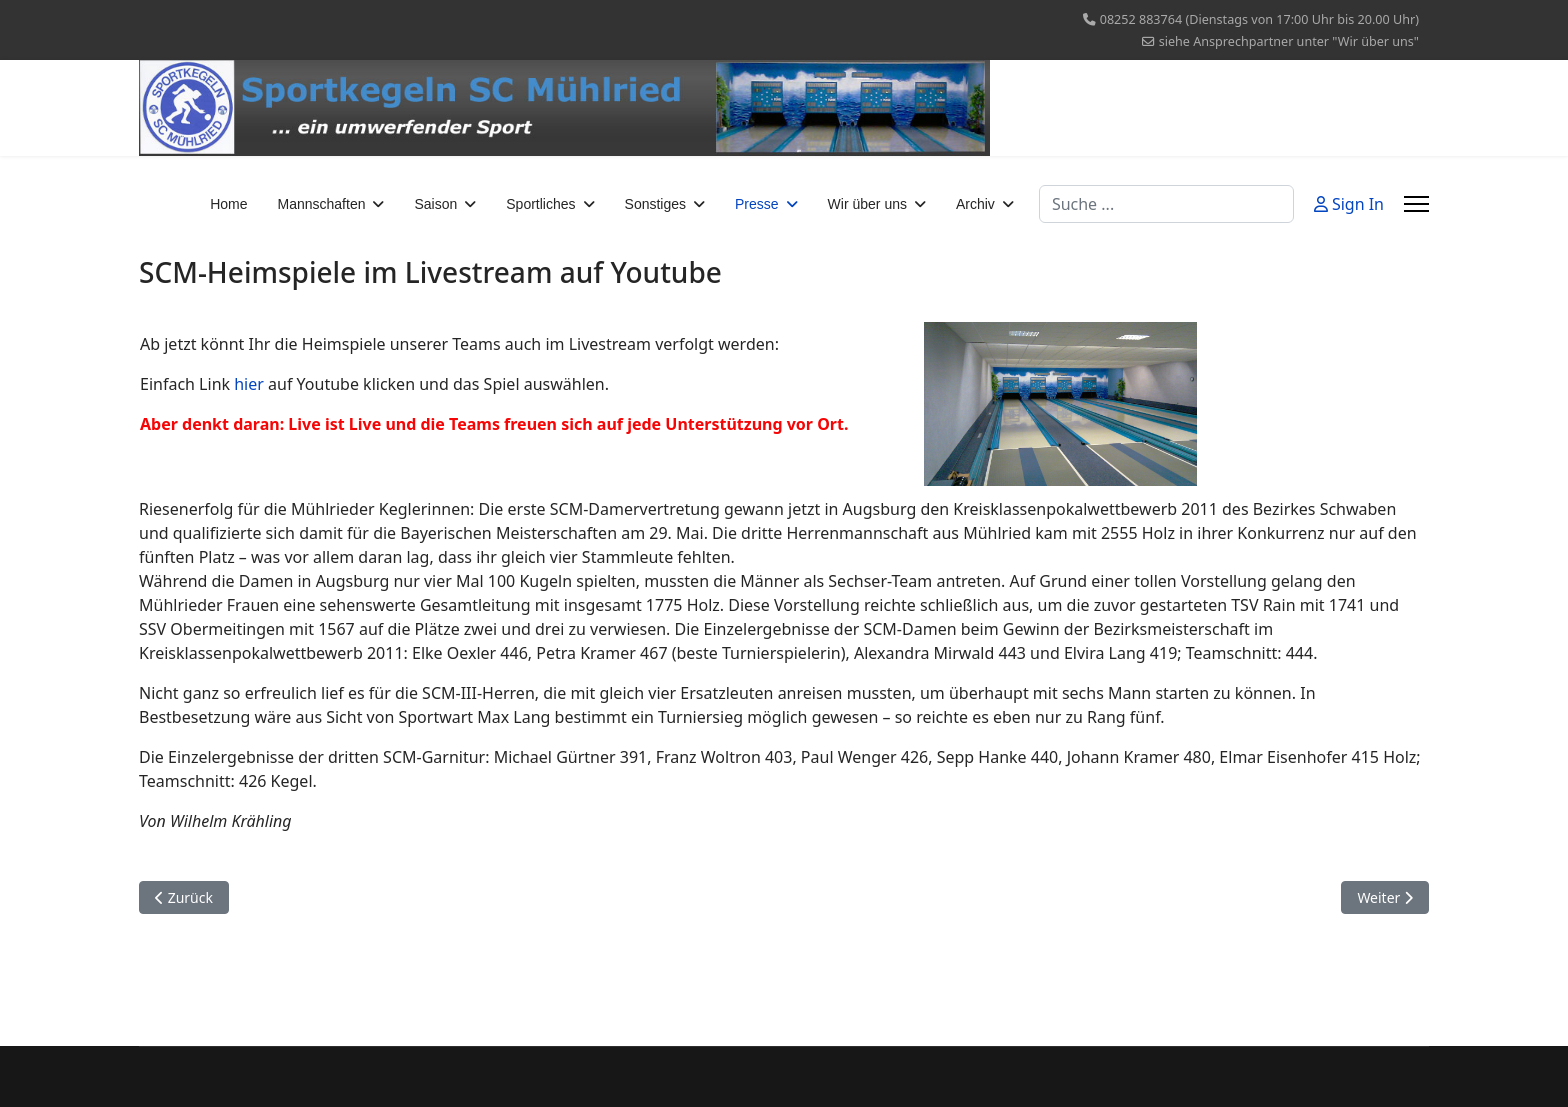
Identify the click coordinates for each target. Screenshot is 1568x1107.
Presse (757, 204)
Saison (435, 204)
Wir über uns (867, 204)
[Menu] (1416, 204)
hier (249, 384)
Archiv (975, 204)
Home (228, 204)
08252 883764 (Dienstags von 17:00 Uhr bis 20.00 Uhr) (1259, 19)
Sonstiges (655, 204)
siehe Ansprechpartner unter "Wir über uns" (1289, 41)
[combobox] (1166, 204)
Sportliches (540, 204)
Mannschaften (322, 204)
